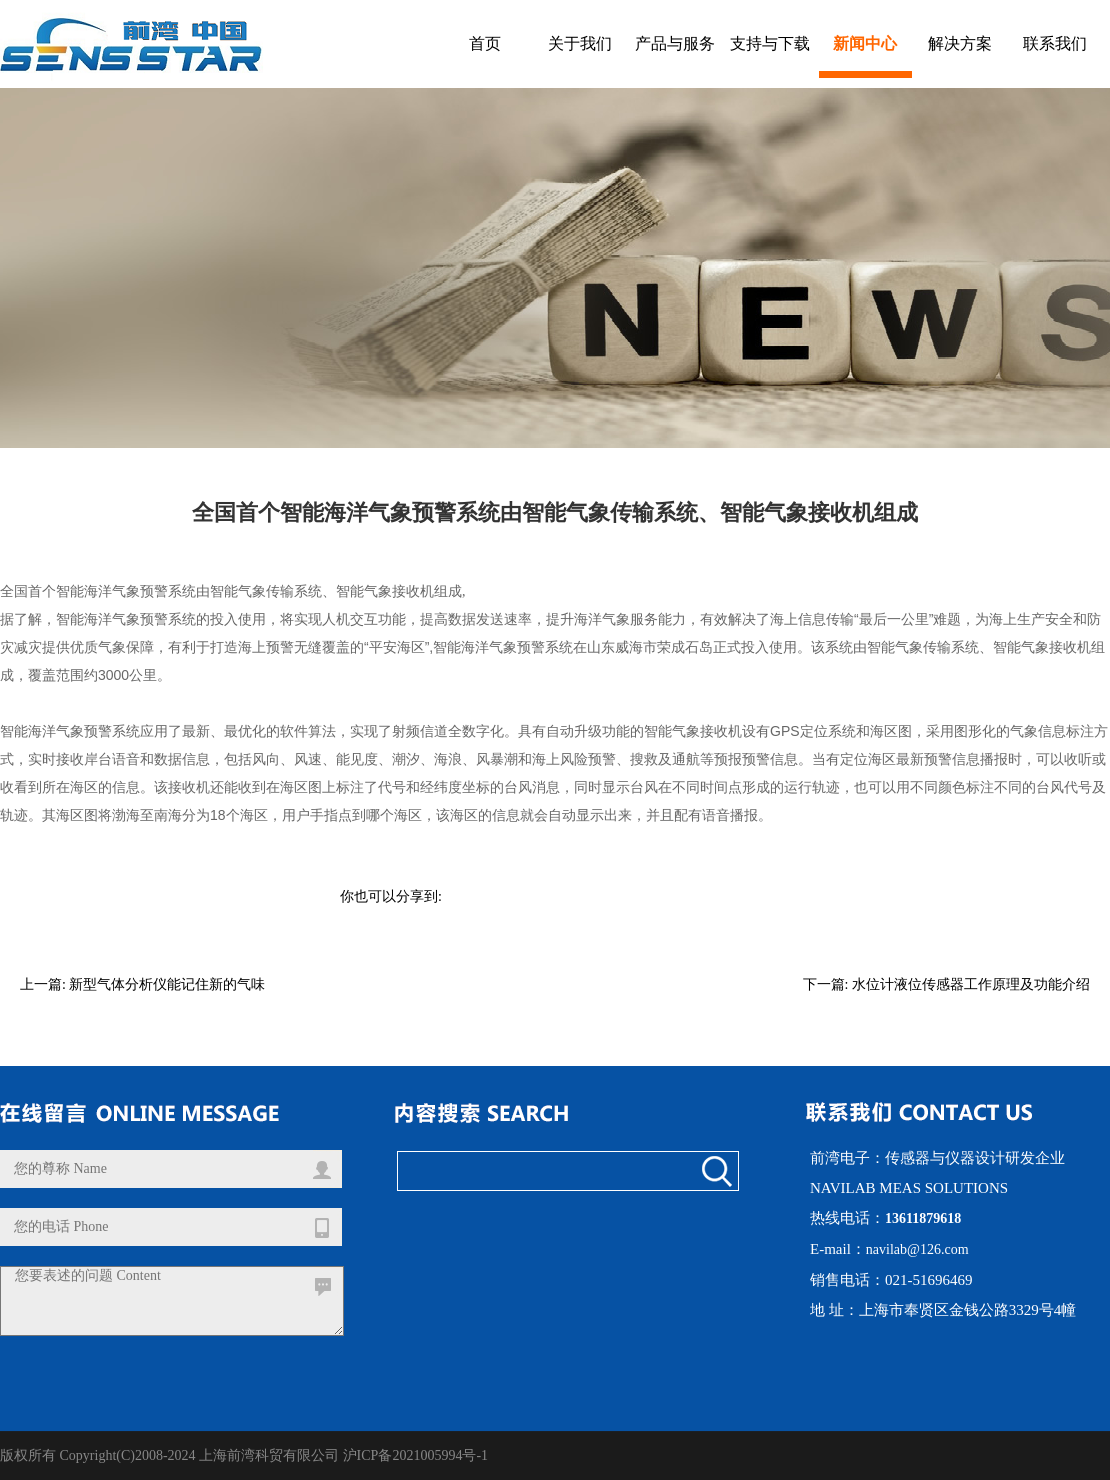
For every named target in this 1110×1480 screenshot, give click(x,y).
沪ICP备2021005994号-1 (415, 1455)
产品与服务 (675, 43)
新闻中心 (865, 43)
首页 (485, 43)
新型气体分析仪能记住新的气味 (167, 984)
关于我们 (580, 43)
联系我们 (1055, 43)
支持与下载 (770, 43)
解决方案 (960, 43)
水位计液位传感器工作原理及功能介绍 (971, 984)
